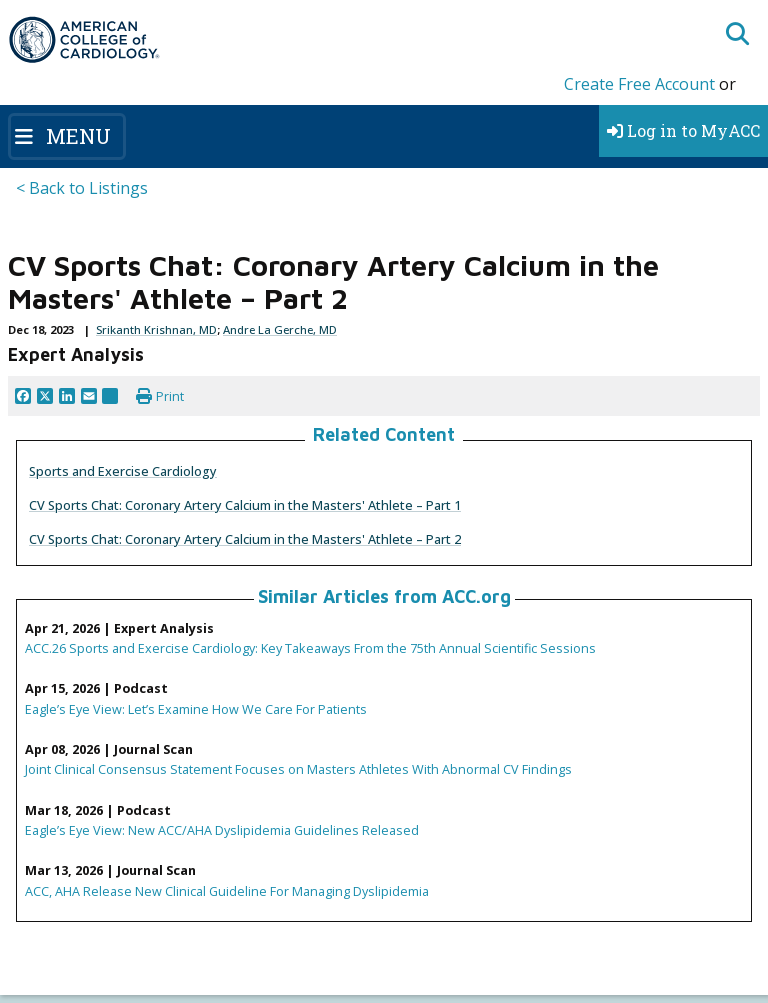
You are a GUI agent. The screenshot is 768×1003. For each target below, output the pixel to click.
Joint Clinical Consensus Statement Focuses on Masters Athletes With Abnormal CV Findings (298, 769)
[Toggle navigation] (67, 136)
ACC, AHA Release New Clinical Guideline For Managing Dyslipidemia (227, 891)
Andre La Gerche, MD (280, 329)
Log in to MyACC (683, 130)
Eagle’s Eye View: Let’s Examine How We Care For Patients (196, 709)
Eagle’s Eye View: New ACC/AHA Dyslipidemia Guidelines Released (222, 830)
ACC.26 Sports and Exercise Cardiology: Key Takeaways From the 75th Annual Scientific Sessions (310, 648)
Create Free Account (639, 84)
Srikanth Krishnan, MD (156, 329)
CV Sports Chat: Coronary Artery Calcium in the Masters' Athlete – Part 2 (245, 539)
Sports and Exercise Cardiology (123, 471)
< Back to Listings (82, 188)
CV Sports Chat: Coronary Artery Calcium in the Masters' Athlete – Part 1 (245, 505)
